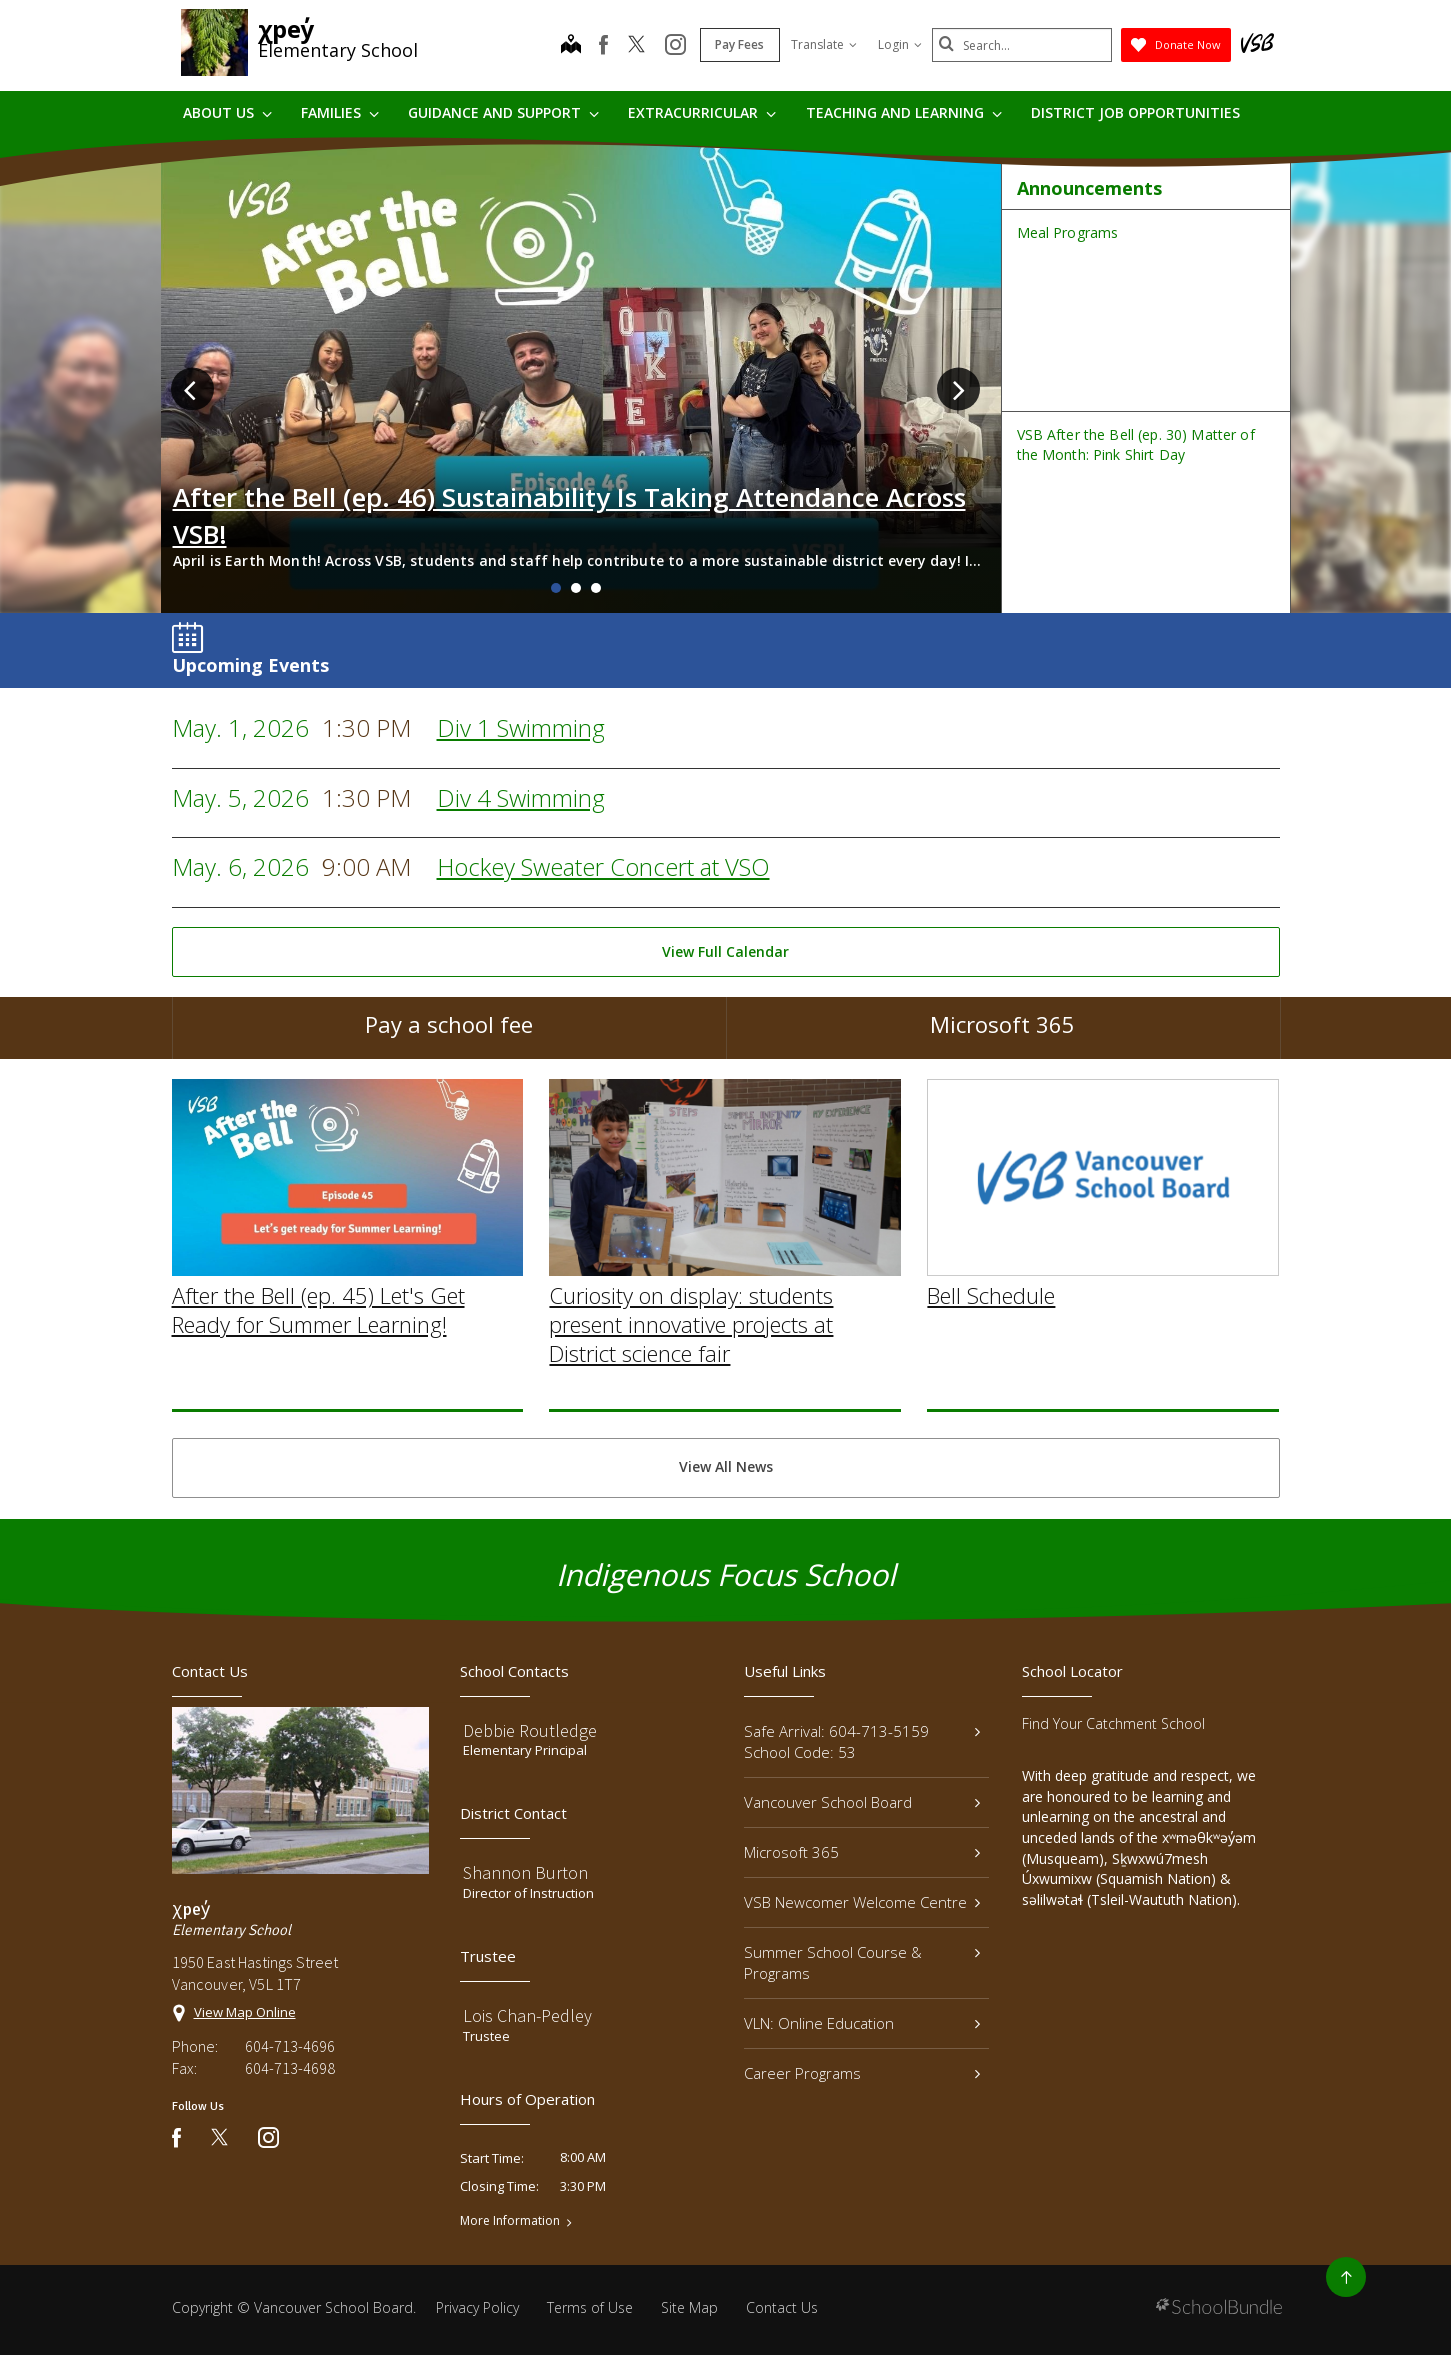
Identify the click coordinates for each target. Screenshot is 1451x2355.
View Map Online (245, 2012)
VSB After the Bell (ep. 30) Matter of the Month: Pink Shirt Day (1136, 444)
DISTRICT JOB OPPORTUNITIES (1135, 112)
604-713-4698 (290, 2068)
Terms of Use (590, 2307)
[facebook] (603, 45)
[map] (571, 46)
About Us (227, 112)
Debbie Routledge (530, 1730)
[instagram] (675, 46)
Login (900, 44)
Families (340, 112)
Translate (824, 44)
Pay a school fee (449, 1036)
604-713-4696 (290, 2046)
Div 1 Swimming (521, 727)
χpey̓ (286, 28)
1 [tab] (556, 588)
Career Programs (862, 2073)
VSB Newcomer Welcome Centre (862, 1902)
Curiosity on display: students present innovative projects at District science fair (691, 1370)
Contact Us (782, 2307)
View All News (726, 1466)
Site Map (689, 2307)
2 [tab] (576, 588)
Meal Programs (1068, 232)
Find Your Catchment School (1113, 1723)
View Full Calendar (725, 951)
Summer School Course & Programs (862, 1962)
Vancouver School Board (862, 1802)
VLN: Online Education (862, 2023)
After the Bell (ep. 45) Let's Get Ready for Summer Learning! (318, 1356)
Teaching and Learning (904, 112)
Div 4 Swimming (521, 797)
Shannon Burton (525, 1872)
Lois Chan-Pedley (527, 2015)
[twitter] (636, 46)
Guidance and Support (503, 112)
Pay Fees (739, 44)
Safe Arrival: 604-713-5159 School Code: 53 (862, 1741)
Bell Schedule (991, 1342)
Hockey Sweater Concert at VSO (603, 866)
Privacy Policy (477, 2307)
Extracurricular (702, 112)
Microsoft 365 (1002, 1036)
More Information (510, 2221)
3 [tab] (596, 588)
